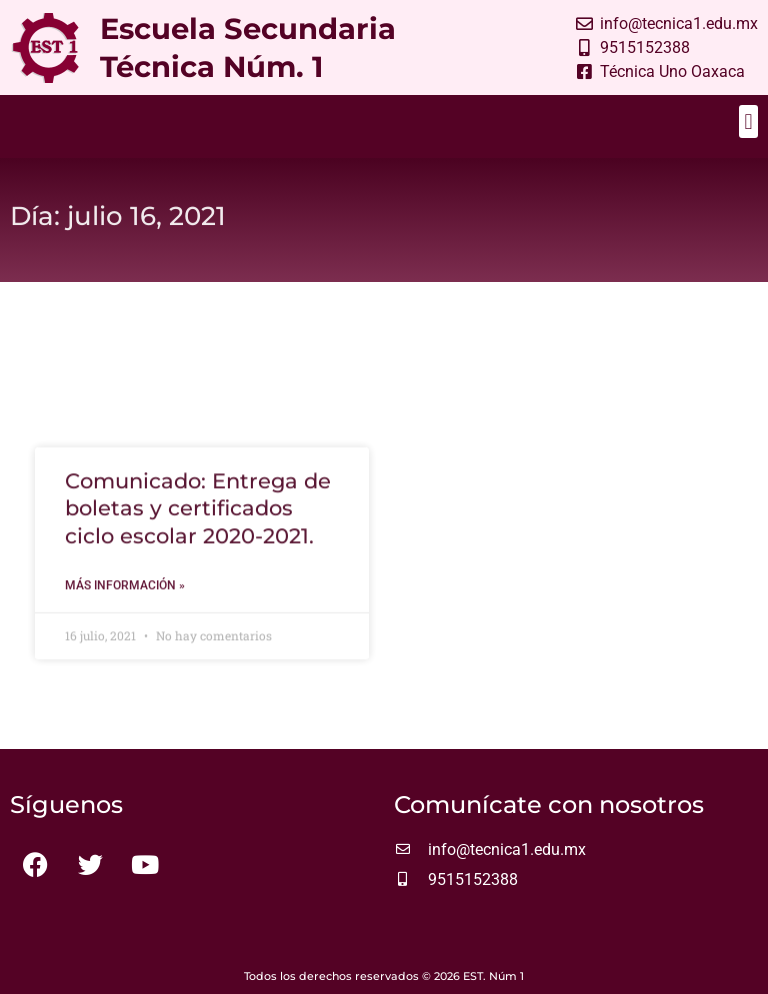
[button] (748, 121)
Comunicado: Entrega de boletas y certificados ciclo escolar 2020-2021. (198, 521)
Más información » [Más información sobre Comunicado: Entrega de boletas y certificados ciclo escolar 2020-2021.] (125, 598)
